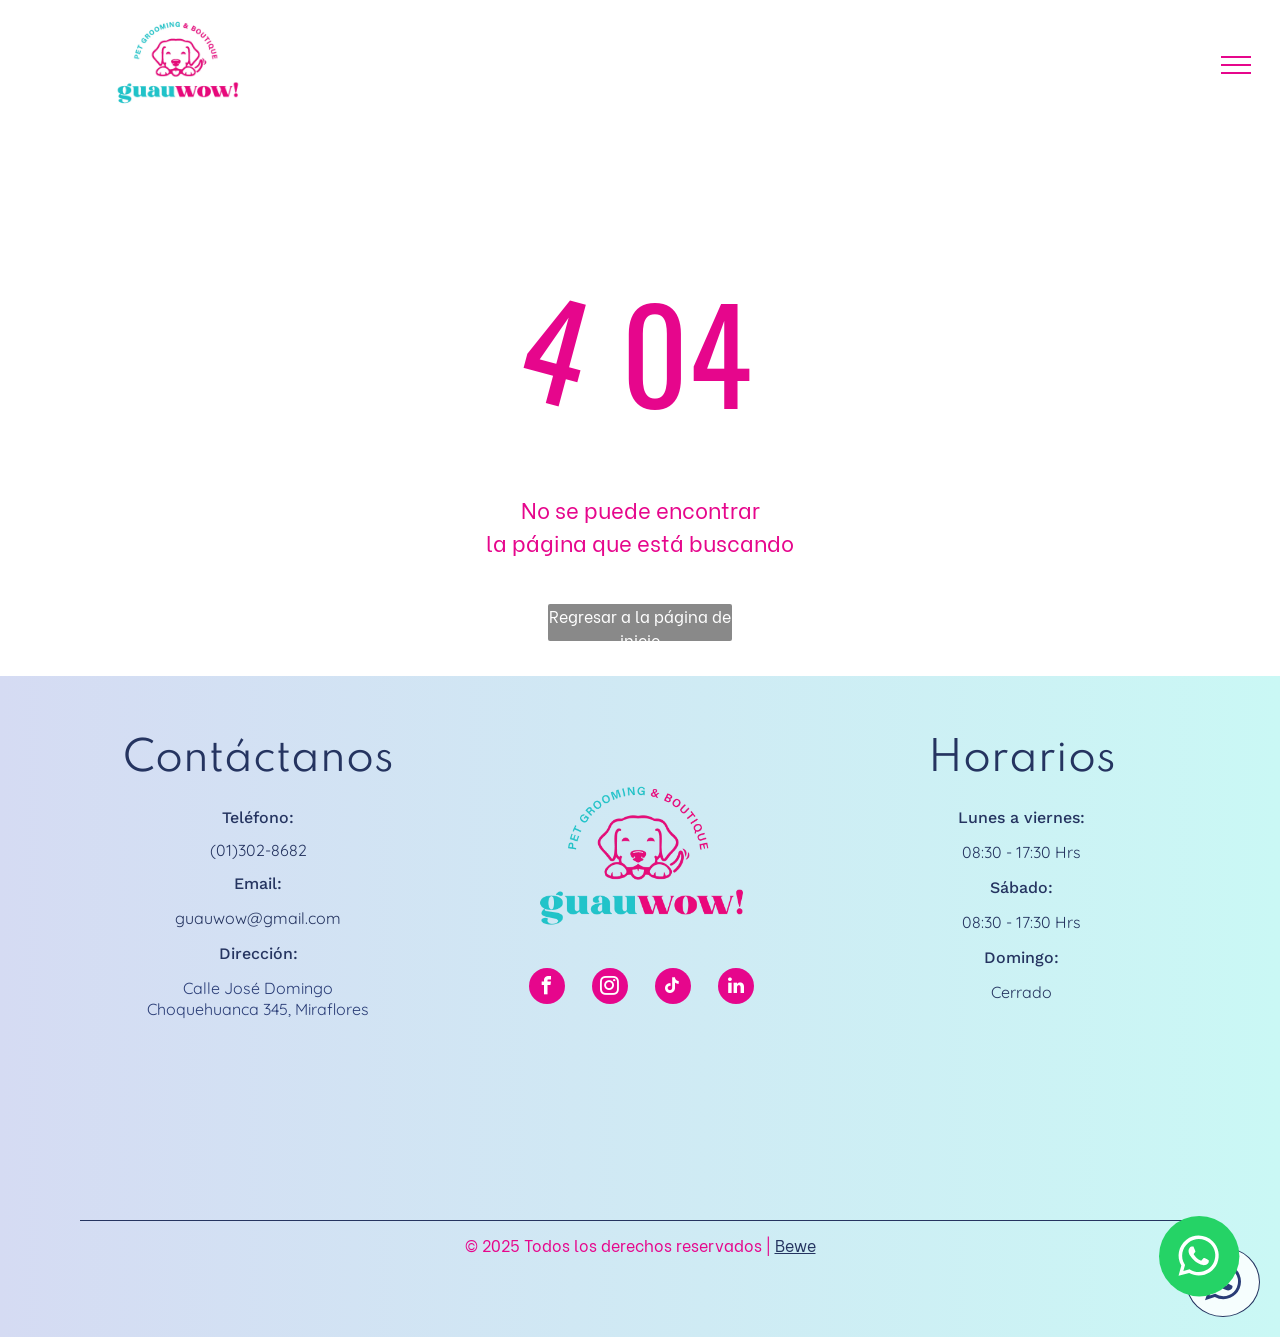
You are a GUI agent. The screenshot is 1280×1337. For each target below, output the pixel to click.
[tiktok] (673, 988)
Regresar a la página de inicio (640, 622)
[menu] (1236, 65)
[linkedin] (736, 988)
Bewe (795, 1244)
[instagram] (610, 988)
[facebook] (547, 988)
